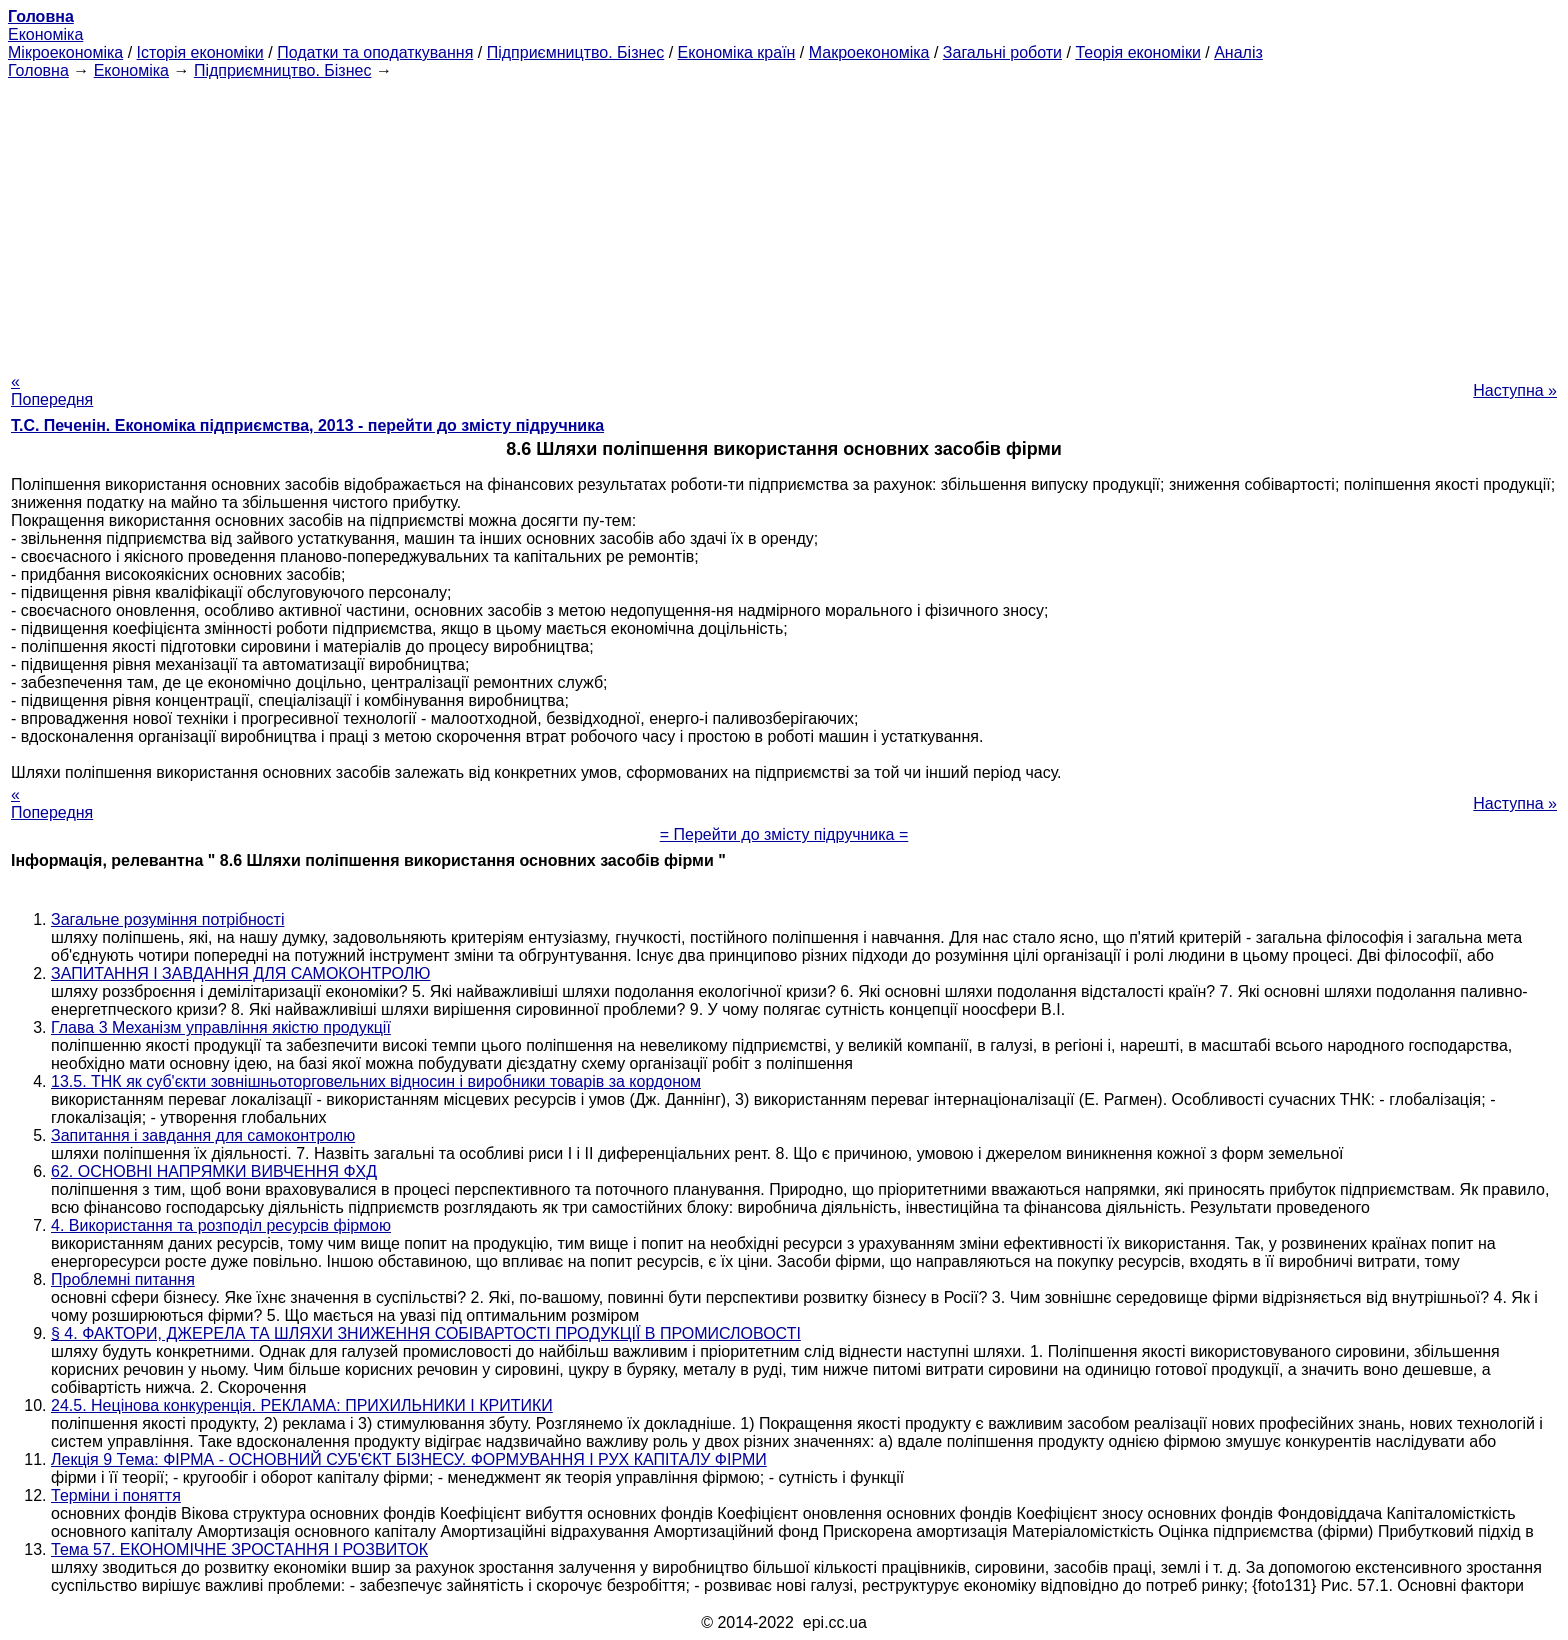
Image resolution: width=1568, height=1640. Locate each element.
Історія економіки (200, 52)
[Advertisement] (784, 220)
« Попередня (52, 390)
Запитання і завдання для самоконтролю (203, 1135)
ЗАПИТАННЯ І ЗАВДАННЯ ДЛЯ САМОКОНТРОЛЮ (241, 973)
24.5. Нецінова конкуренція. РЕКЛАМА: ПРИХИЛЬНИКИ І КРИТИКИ (302, 1405)
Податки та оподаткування (375, 52)
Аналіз (1238, 52)
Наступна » (1515, 390)
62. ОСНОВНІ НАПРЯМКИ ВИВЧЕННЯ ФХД (214, 1171)
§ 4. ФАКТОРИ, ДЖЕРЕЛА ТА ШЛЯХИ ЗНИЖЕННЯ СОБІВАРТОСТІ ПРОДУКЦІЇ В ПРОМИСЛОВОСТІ (426, 1333)
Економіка (45, 34)
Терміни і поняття (116, 1495)
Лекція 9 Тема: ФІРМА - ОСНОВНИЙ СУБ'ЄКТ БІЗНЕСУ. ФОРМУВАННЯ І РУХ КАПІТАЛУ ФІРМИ (409, 1459)
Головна (38, 70)
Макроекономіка (869, 52)
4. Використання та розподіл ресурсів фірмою (221, 1225)
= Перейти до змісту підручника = (784, 834)
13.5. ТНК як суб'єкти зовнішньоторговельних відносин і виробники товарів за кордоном (376, 1081)
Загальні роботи (1002, 52)
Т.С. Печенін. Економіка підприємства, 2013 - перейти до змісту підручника (307, 425)
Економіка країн (737, 52)
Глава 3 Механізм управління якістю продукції (221, 1027)
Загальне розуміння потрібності (168, 919)
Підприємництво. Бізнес (576, 52)
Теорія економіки (1137, 52)
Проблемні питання (123, 1279)
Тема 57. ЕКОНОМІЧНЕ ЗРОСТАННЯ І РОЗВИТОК (239, 1549)
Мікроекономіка (65, 52)
